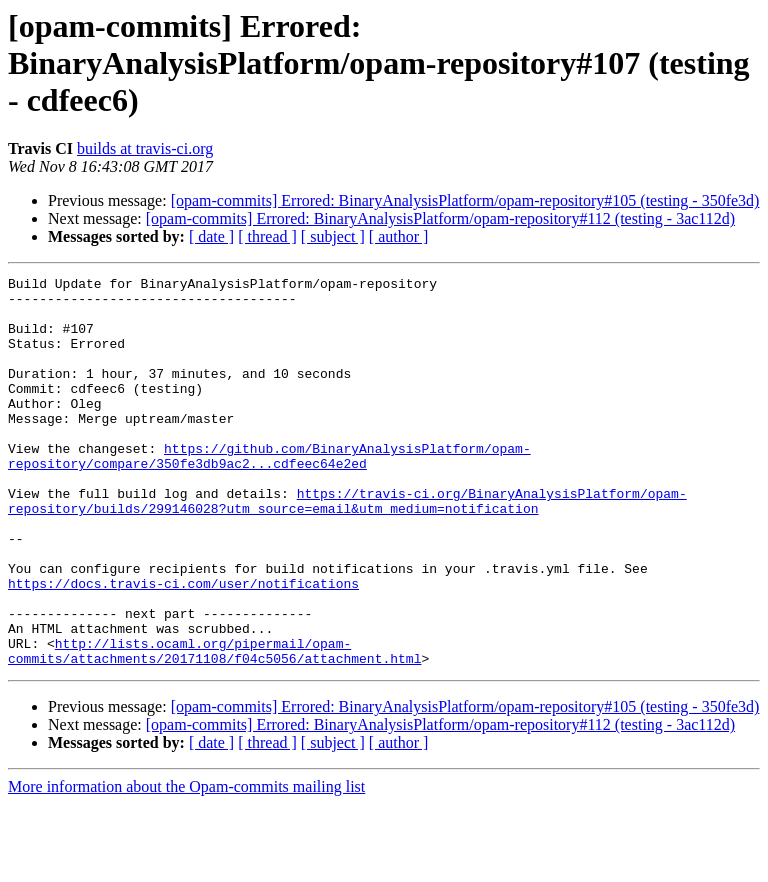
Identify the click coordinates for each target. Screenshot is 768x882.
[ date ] (211, 236)
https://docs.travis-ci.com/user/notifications (183, 646)
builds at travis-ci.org (145, 148)
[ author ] (399, 236)
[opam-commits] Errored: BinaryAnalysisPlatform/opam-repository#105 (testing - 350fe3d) (465, 200)
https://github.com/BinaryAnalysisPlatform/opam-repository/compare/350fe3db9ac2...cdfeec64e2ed (269, 493)
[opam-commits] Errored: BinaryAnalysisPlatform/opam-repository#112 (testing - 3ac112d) (440, 218)
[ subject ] (333, 236)
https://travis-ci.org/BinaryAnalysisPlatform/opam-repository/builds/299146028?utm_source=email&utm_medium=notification (347, 547)
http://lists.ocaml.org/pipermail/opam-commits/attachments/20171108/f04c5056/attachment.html (214, 727)
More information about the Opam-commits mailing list (186, 864)
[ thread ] (267, 236)
